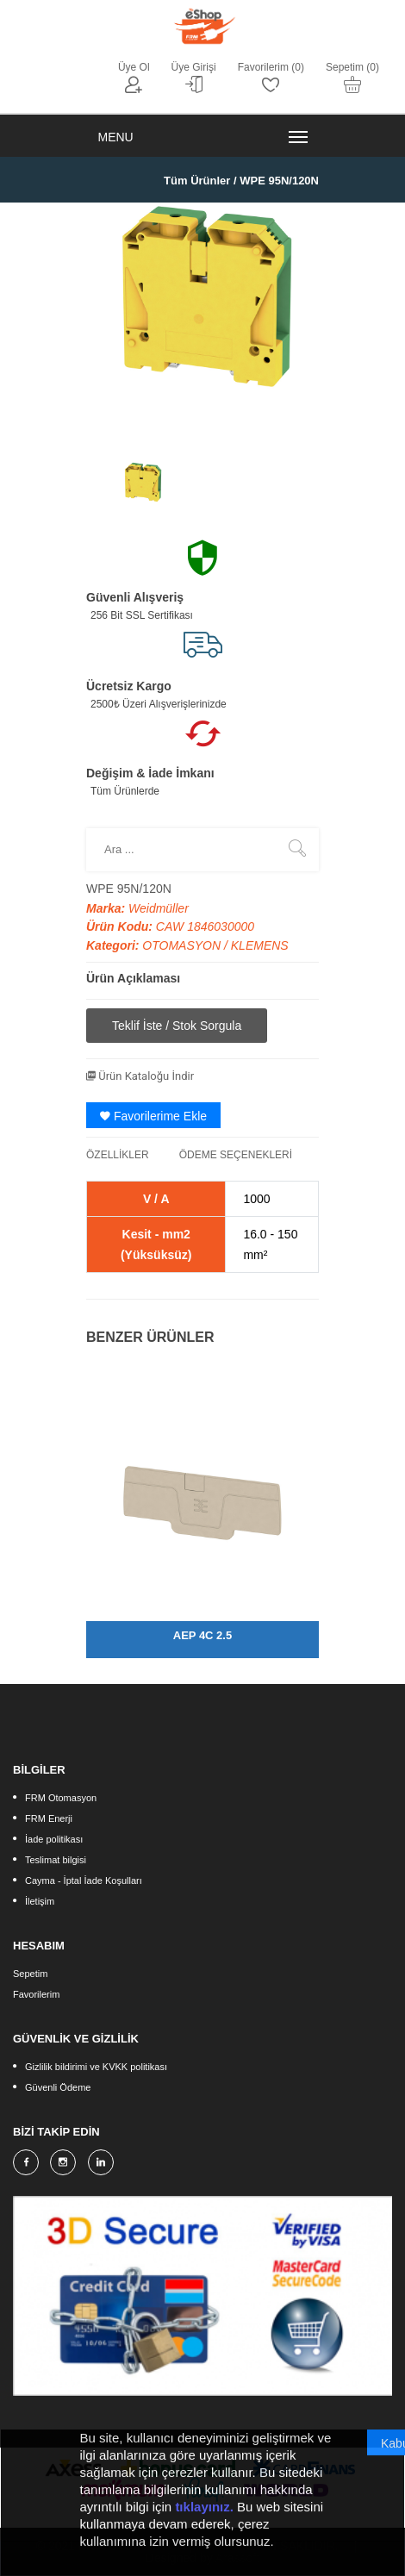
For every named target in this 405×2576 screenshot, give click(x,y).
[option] (142, 487)
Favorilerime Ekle (153, 1116)
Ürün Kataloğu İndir (140, 1076)
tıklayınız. (204, 2523)
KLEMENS (260, 945)
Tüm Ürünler (197, 180)
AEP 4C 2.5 (202, 1635)
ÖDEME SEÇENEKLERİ (235, 1155)
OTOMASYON (183, 945)
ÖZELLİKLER (117, 1155)
